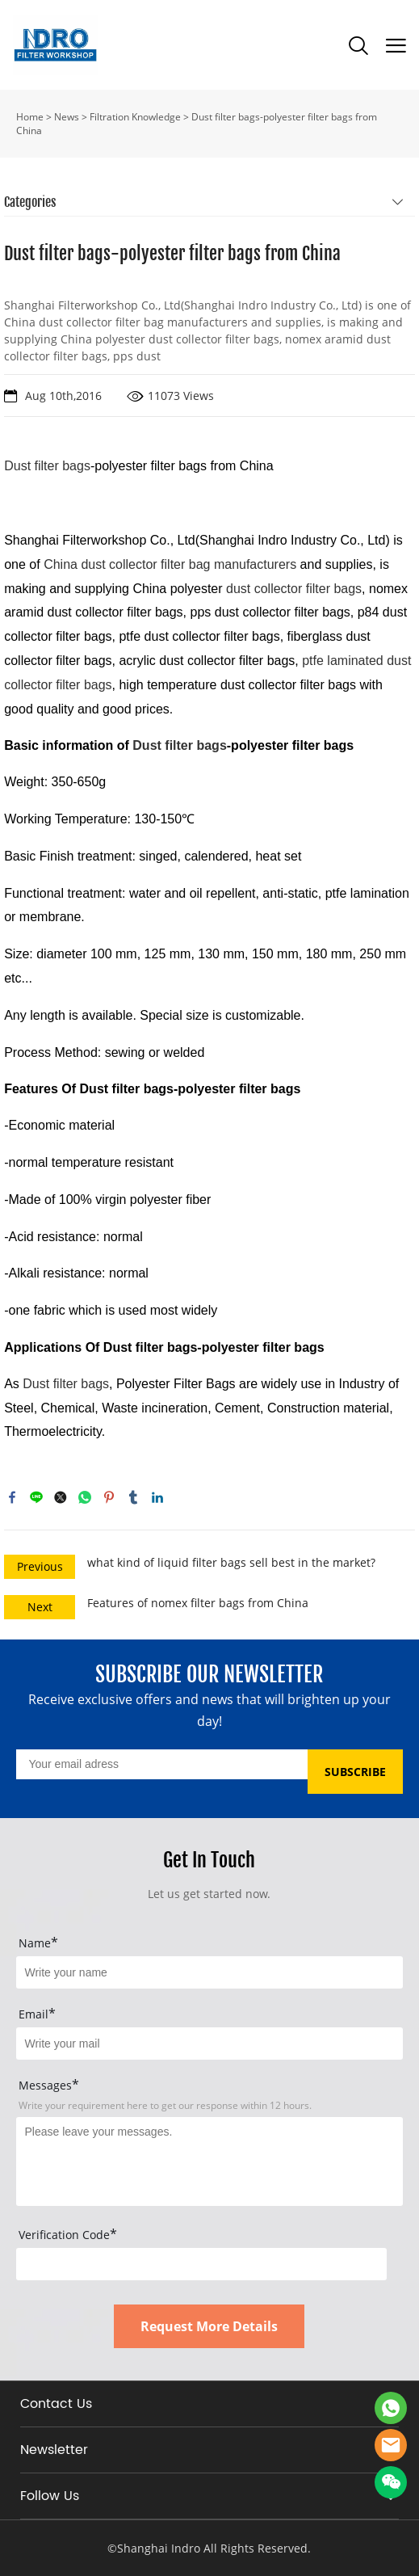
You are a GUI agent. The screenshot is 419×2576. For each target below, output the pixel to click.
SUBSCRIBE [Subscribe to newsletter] (355, 1771)
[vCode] (201, 2264)
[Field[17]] (209, 2043)
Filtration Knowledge (135, 117)
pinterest (109, 1497)
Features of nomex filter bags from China (197, 1602)
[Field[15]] (209, 1972)
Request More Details (209, 2326)
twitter (60, 1497)
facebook (12, 1497)
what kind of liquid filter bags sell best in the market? (231, 1562)
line (36, 1497)
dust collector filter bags (294, 589)
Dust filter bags (179, 745)
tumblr (133, 1497)
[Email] (161, 1764)
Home (30, 117)
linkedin (157, 1497)
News (66, 117)
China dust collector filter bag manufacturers (170, 564)
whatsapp (85, 1497)
